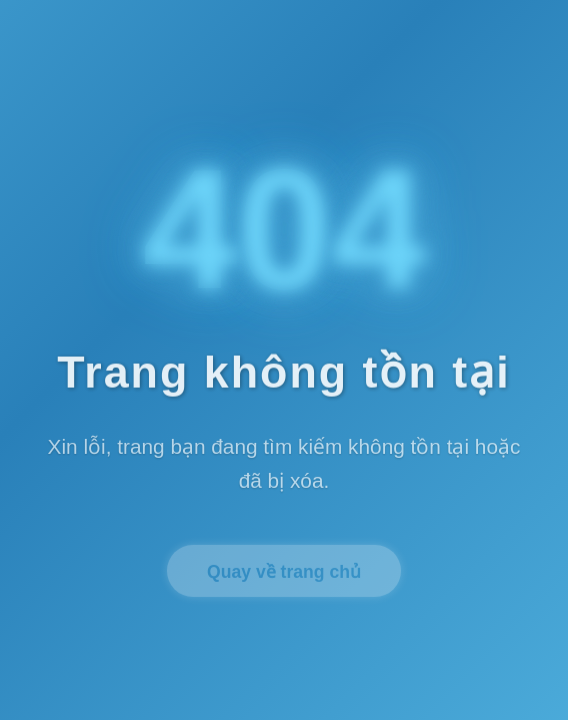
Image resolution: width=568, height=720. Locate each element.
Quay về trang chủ (284, 575)
